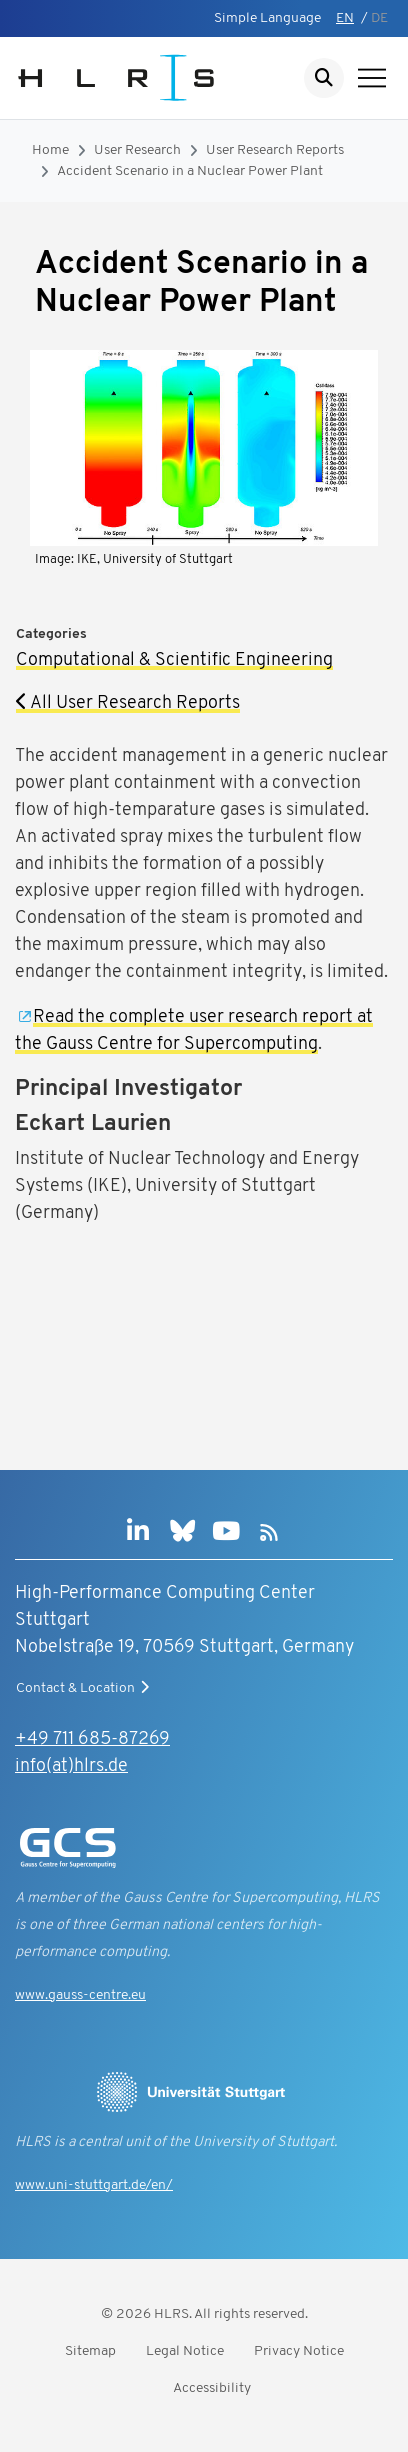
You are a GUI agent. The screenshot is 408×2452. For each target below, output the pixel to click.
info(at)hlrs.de (71, 1766)
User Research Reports (275, 150)
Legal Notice (185, 2351)
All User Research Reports (128, 703)
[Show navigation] (372, 78)
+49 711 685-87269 (92, 1739)
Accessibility (212, 2388)
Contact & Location (85, 1688)
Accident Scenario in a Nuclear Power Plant (190, 171)
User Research (137, 150)
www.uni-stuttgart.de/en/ (94, 2185)
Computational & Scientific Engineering (174, 660)
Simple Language (267, 18)
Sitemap (90, 2351)
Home (50, 150)
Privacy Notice (299, 2351)
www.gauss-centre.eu (80, 1995)
